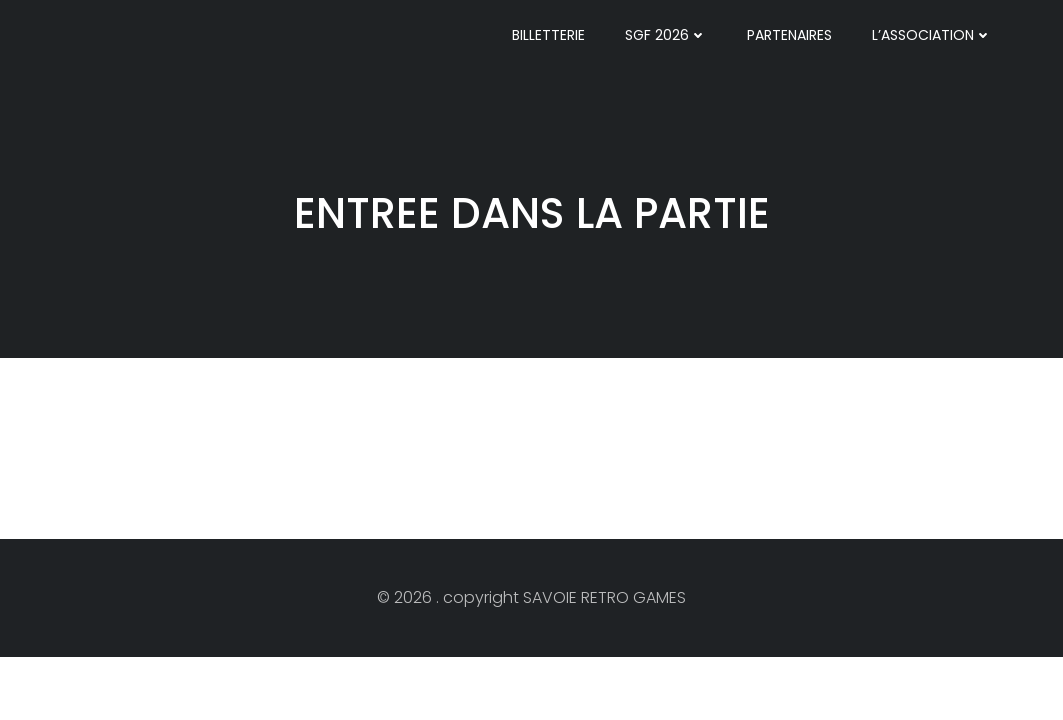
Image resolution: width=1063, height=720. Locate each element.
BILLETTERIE (548, 35)
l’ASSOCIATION (932, 35)
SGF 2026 (666, 35)
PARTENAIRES (789, 35)
